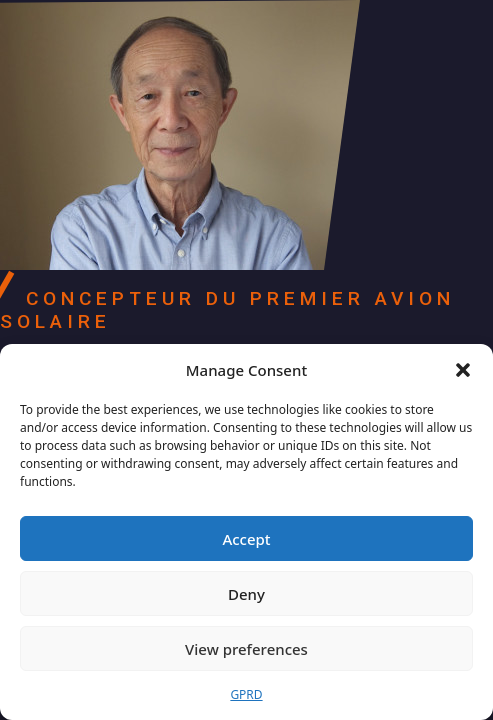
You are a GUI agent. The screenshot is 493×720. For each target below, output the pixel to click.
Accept (246, 539)
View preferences (246, 649)
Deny (246, 594)
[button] (463, 370)
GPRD (246, 694)
